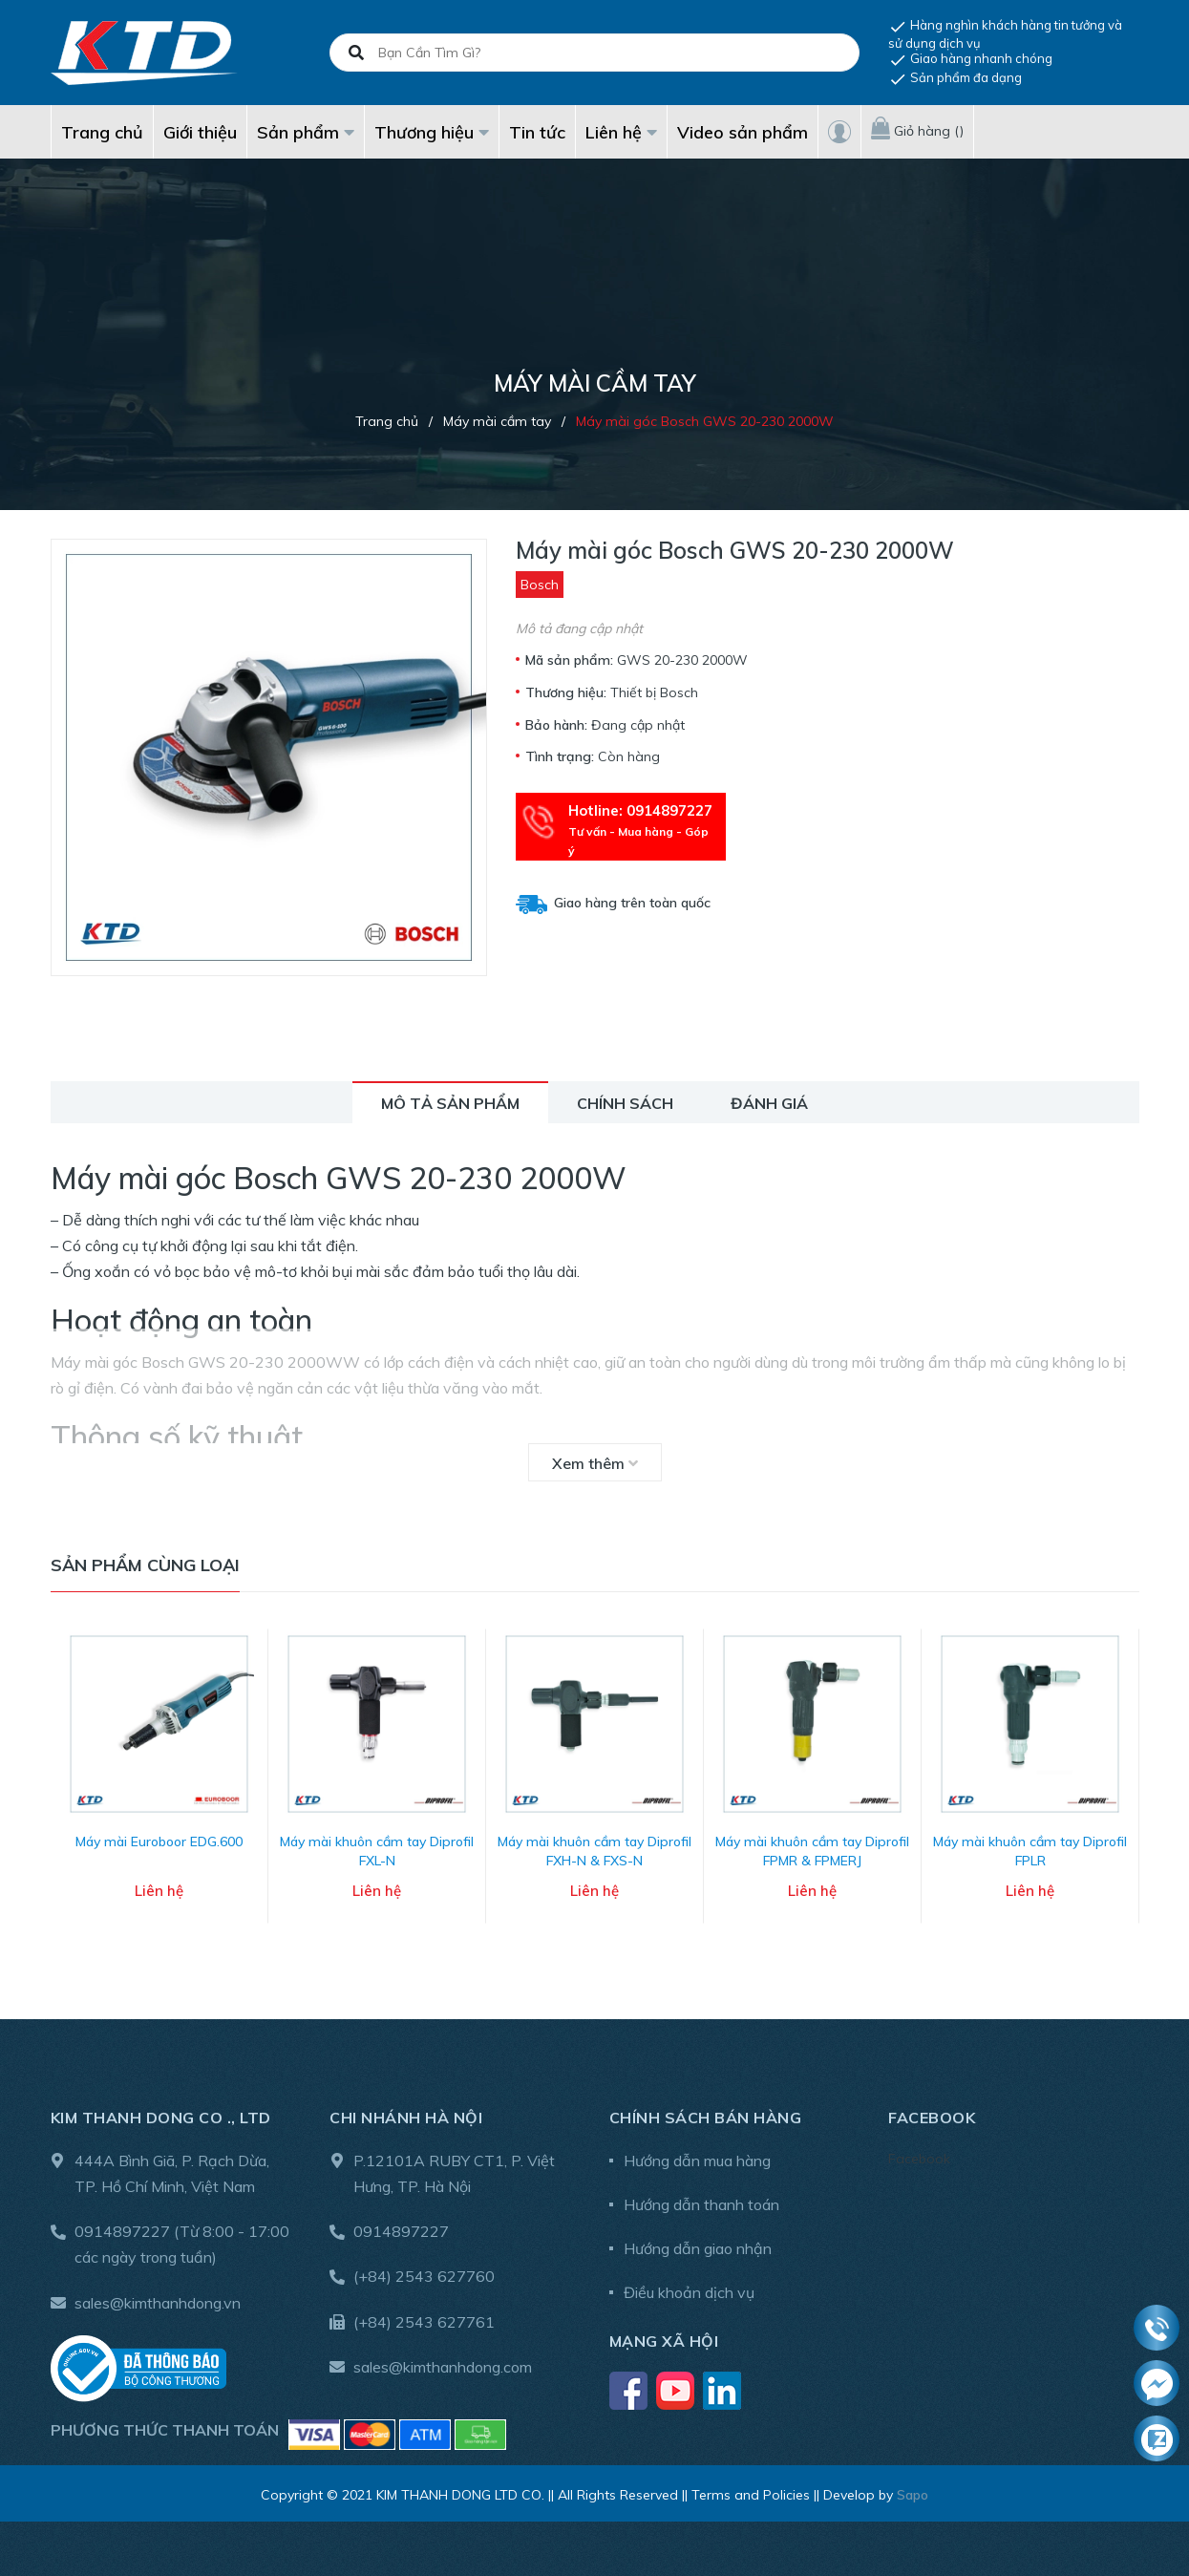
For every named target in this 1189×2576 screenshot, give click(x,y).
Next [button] (1125, 1784)
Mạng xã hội (664, 2338)
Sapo (912, 2492)
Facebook (919, 2155)
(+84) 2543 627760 (424, 2274)
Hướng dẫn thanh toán (701, 2201)
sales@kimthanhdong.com (442, 2364)
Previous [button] (65, 1784)
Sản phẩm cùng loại (145, 1565)
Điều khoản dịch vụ (689, 2289)
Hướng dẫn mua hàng (697, 2157)
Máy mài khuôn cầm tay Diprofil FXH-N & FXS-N (594, 1849)
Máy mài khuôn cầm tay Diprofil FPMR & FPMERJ (812, 1849)
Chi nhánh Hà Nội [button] (405, 2114)
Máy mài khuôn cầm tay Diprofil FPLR (1030, 1849)
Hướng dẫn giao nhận (698, 2245)
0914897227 (122, 2229)
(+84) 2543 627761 (424, 2319)
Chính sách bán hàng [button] (705, 2114)
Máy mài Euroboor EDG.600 (159, 1839)
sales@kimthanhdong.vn (157, 2300)
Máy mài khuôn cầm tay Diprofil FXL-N (377, 1849)
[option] (159, 1785)
